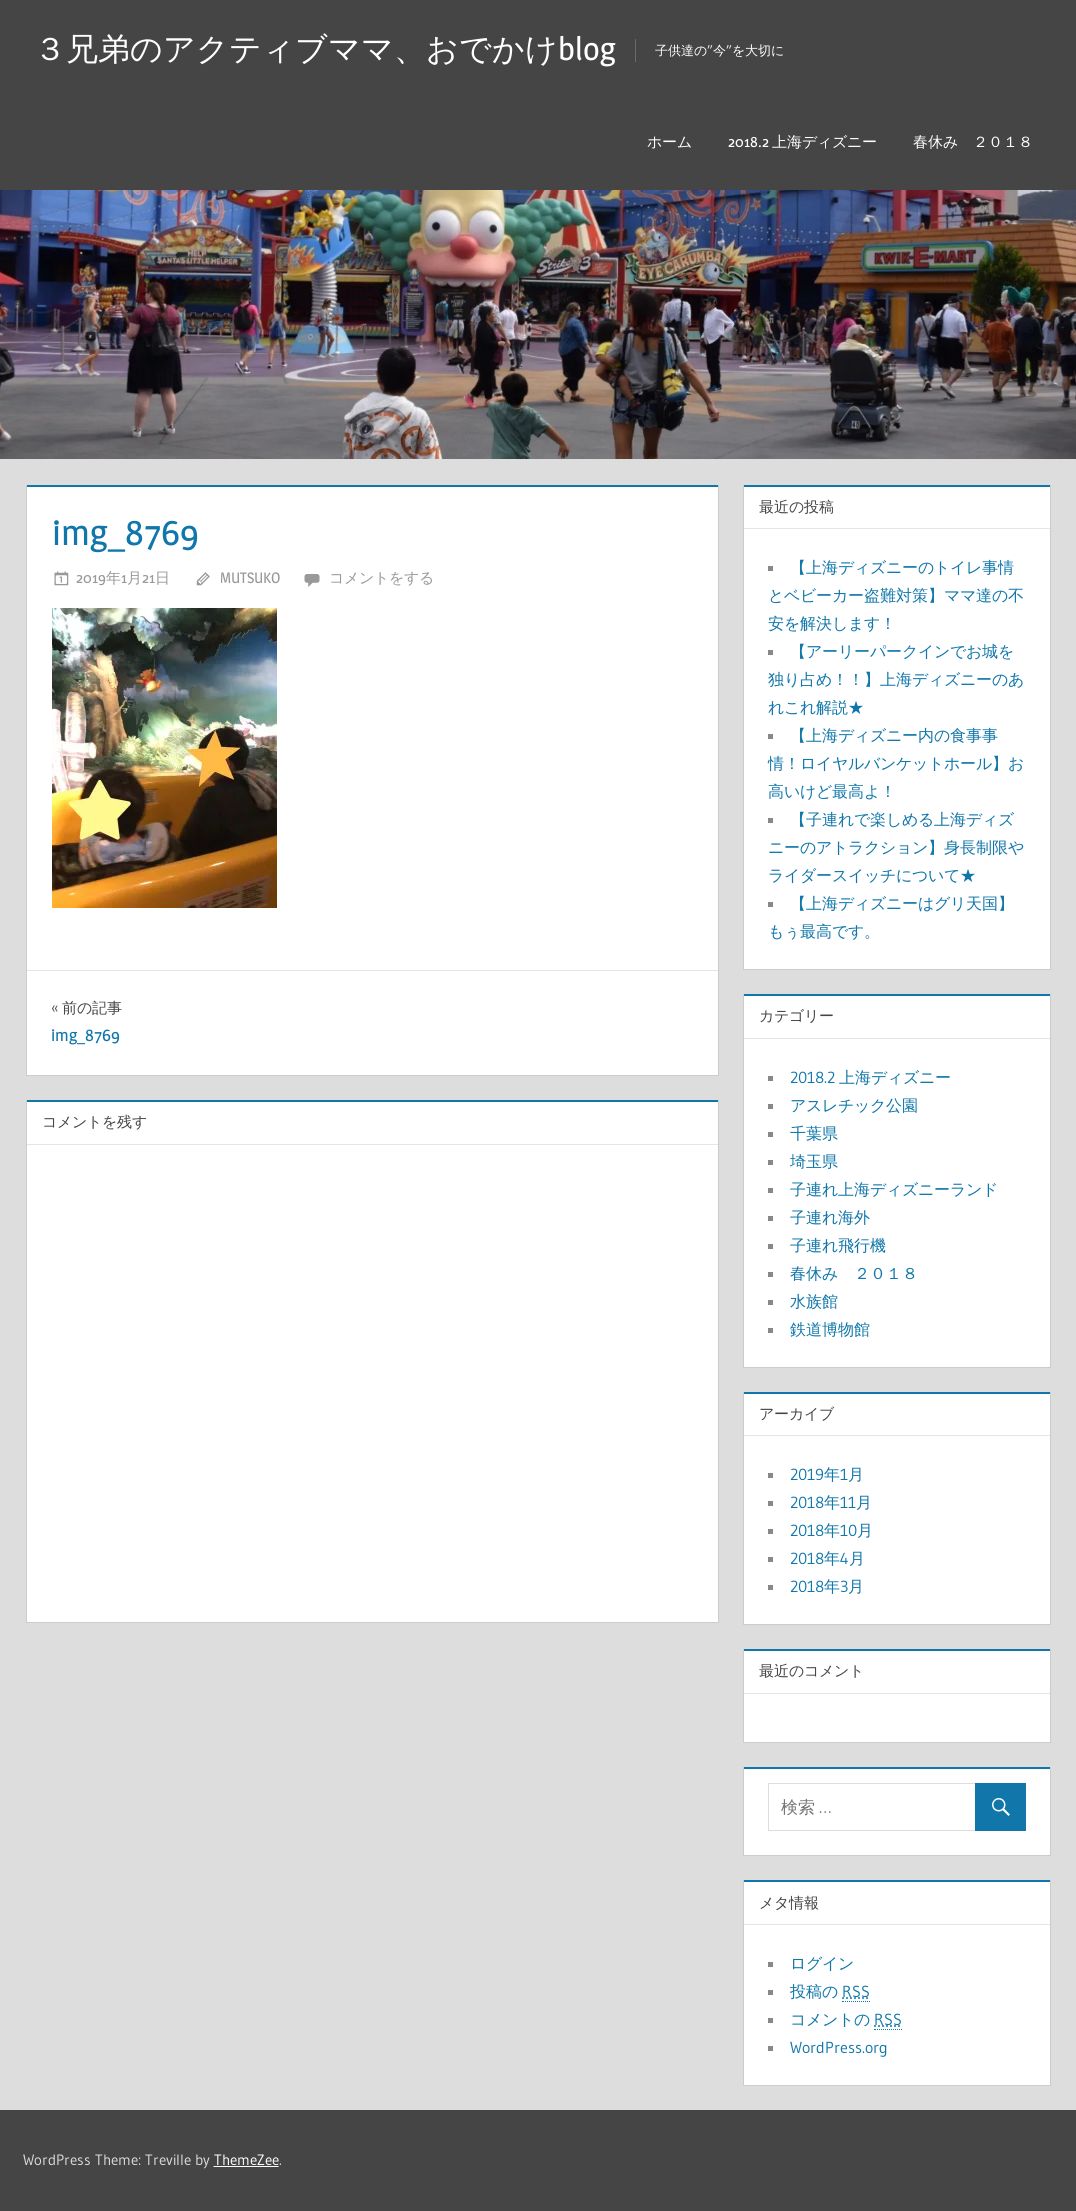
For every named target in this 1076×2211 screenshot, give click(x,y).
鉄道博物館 (830, 1329)
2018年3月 (827, 1586)
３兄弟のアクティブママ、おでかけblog (325, 48)
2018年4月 (827, 1558)
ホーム (669, 141)
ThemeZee (246, 2159)
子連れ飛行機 (838, 1245)
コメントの (846, 2019)
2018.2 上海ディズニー (802, 141)
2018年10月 (831, 1530)
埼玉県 (814, 1161)
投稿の (830, 1991)
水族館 (814, 1301)
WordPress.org (839, 2047)
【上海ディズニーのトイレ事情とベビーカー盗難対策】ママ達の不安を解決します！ (896, 595)
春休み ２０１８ (973, 141)
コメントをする (381, 577)
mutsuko (250, 577)
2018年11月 (831, 1502)
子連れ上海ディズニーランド (894, 1189)
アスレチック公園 (854, 1105)
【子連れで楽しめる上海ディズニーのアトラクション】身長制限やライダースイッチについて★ (896, 847)
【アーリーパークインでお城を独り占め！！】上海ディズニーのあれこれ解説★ (896, 679)
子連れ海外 (830, 1217)
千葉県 (814, 1133)
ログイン (822, 1963)
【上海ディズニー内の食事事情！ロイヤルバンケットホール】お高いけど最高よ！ (896, 763)
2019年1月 (827, 1474)
